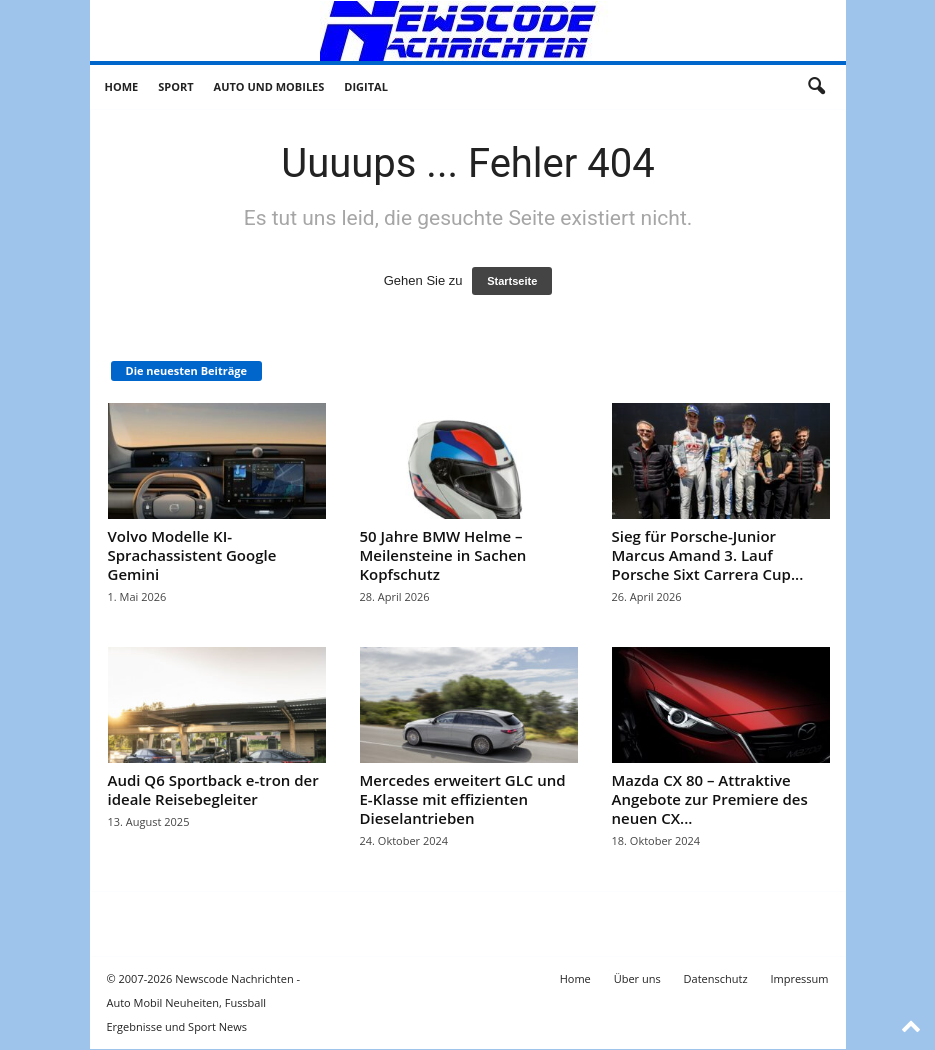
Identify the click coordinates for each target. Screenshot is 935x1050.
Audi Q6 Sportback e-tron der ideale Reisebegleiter (213, 789)
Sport (175, 86)
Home (122, 86)
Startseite (512, 281)
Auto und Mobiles (269, 86)
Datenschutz (716, 978)
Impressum (799, 978)
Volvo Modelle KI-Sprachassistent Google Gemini (192, 555)
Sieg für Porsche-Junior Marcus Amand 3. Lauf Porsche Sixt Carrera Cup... (708, 555)
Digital (366, 86)
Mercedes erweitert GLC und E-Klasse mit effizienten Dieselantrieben (463, 799)
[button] (816, 87)
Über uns (637, 978)
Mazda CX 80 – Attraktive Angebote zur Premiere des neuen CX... (710, 799)
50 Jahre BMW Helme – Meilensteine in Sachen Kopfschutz (443, 555)
